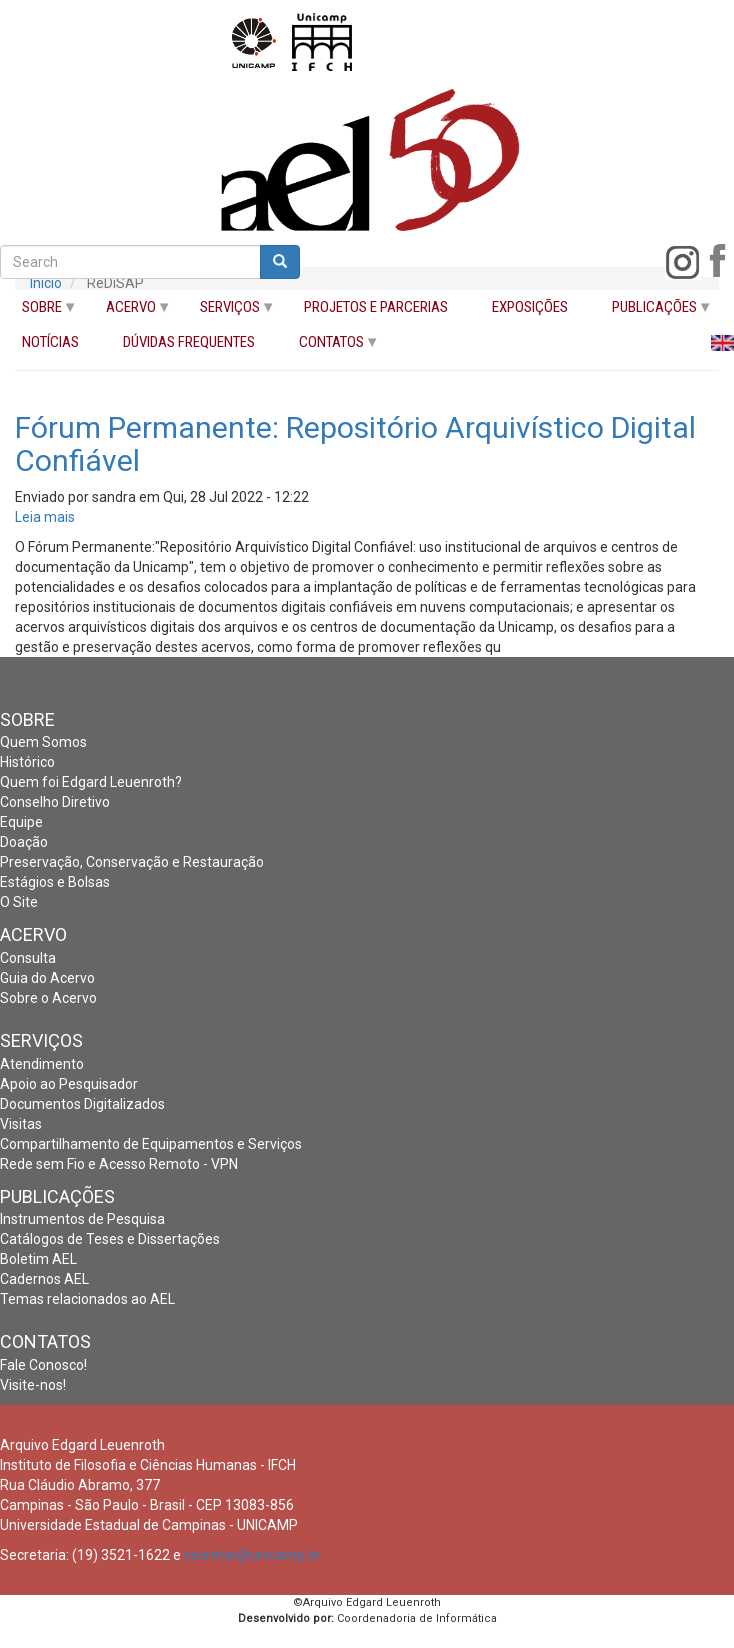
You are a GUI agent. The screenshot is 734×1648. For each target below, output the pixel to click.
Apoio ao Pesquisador (69, 1084)
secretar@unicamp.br (252, 1555)
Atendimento (42, 1064)
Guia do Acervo (47, 978)
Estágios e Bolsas (55, 882)
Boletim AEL (38, 1259)
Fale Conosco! (43, 1365)
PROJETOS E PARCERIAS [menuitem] (376, 307)
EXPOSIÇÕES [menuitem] (530, 307)
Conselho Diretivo (55, 802)
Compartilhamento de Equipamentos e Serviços (151, 1144)
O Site (19, 902)
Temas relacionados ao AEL (87, 1299)
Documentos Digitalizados (82, 1104)
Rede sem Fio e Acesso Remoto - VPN (119, 1164)
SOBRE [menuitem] (39, 311)
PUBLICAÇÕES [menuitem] (651, 311)
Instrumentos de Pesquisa (82, 1219)
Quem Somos (43, 742)
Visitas (21, 1124)
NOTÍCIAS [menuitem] (50, 342)
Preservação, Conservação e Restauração (132, 862)
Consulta (28, 958)
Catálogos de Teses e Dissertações (110, 1239)
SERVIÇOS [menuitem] (227, 311)
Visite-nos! (33, 1385)
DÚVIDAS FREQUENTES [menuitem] (189, 342)
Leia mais (45, 517)
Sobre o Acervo (48, 998)
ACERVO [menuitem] (128, 311)
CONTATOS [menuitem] (328, 346)
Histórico (27, 762)
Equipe (21, 822)
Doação (24, 842)
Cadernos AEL (44, 1279)
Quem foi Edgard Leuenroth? (91, 782)
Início (46, 283)
